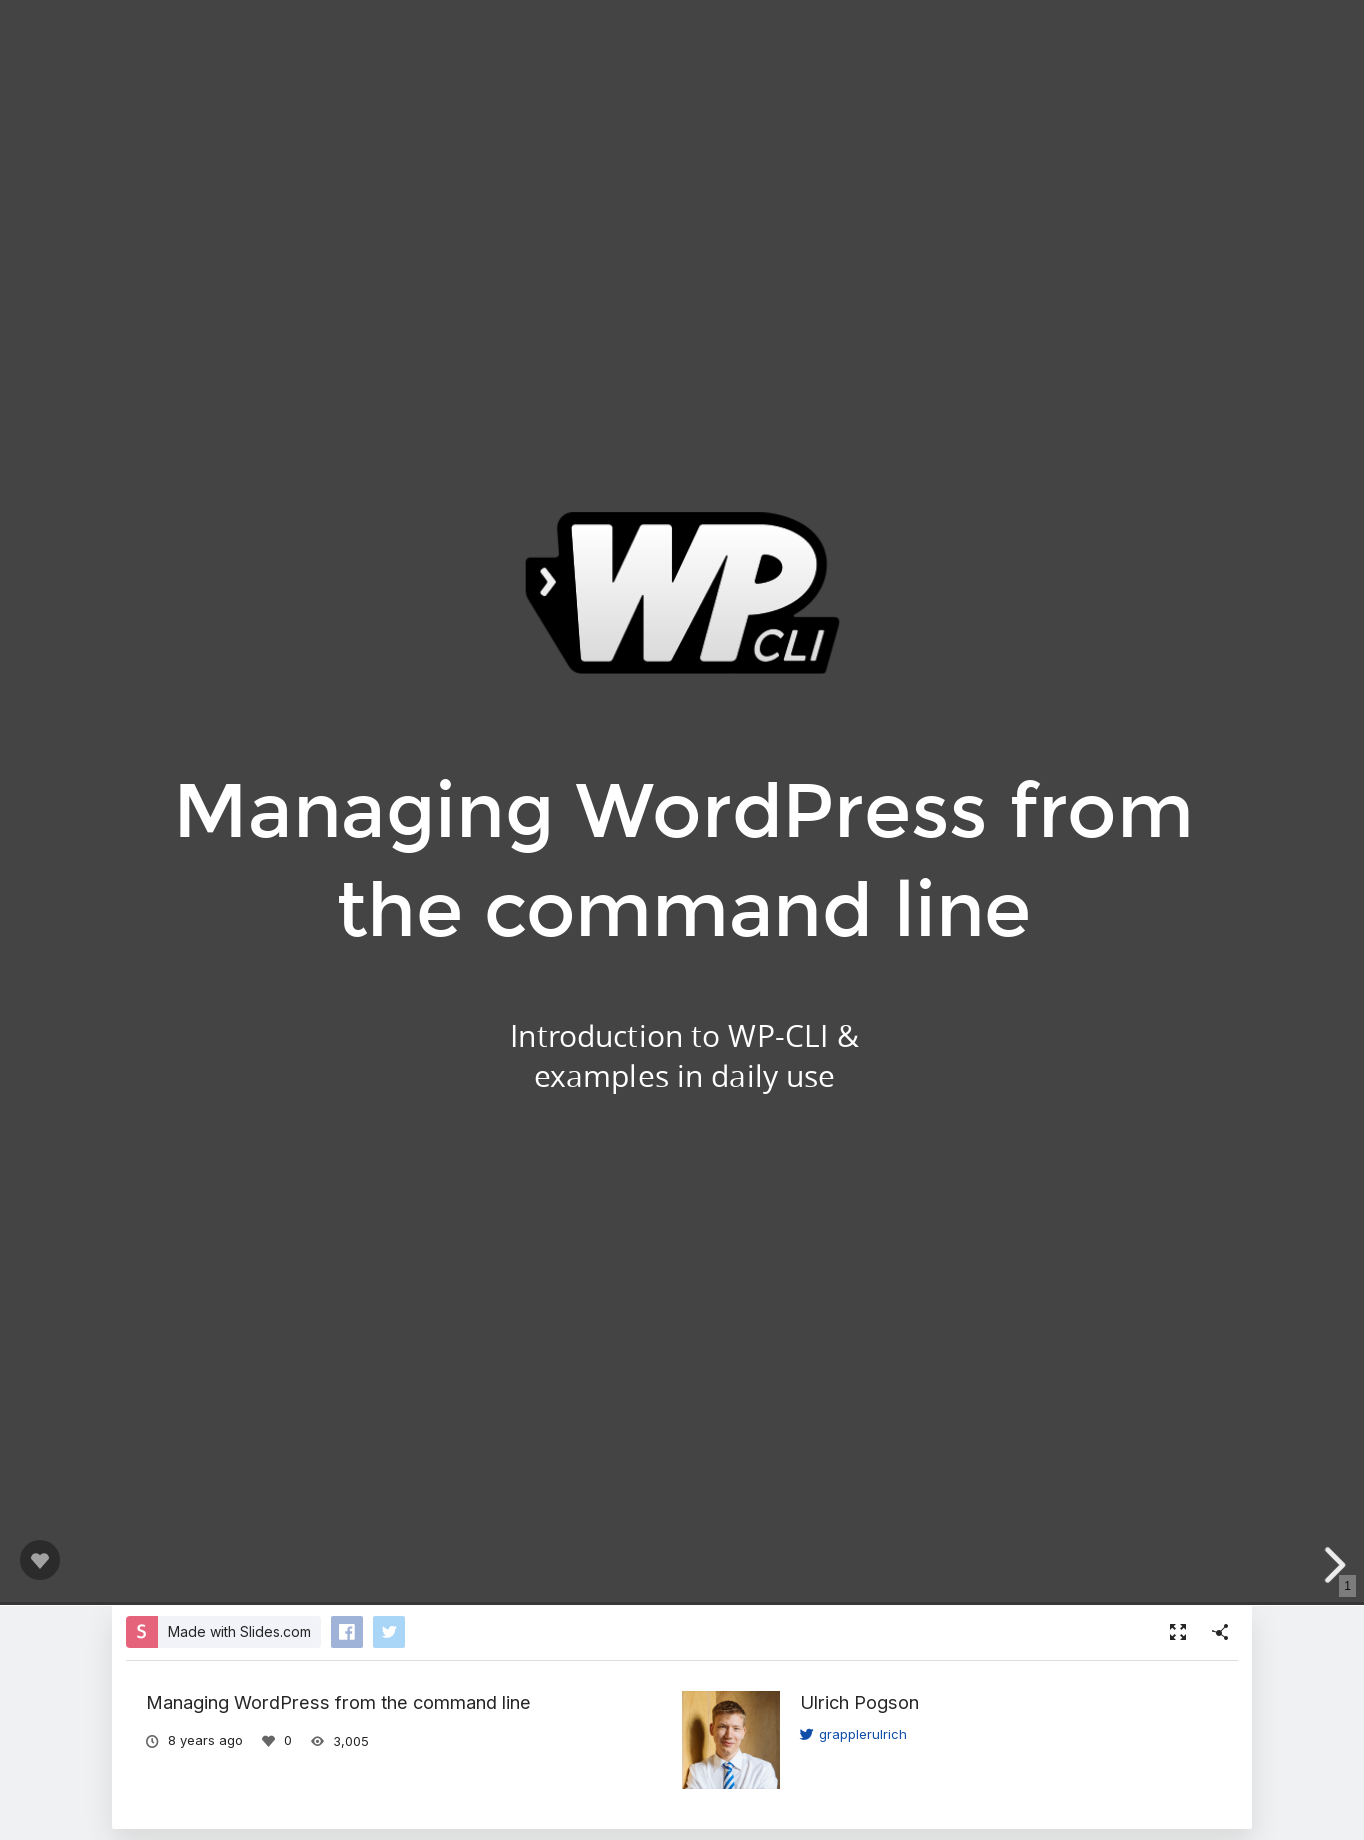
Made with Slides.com (239, 1631)
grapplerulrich (853, 1734)
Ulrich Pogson (859, 1702)
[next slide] (1333, 1565)
